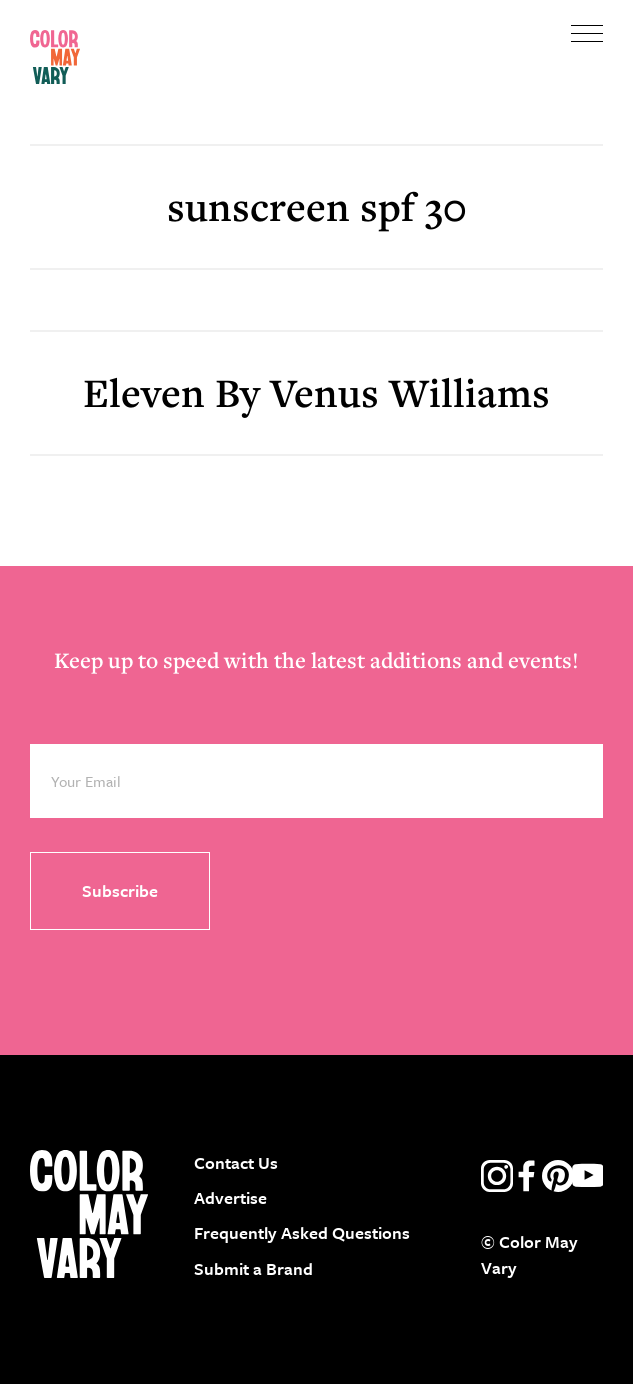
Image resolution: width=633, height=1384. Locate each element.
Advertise (230, 1197)
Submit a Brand (253, 1268)
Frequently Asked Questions (302, 1232)
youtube (588, 1176)
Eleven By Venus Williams (316, 392)
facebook (527, 1176)
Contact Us (236, 1162)
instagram (497, 1176)
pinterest (558, 1176)
